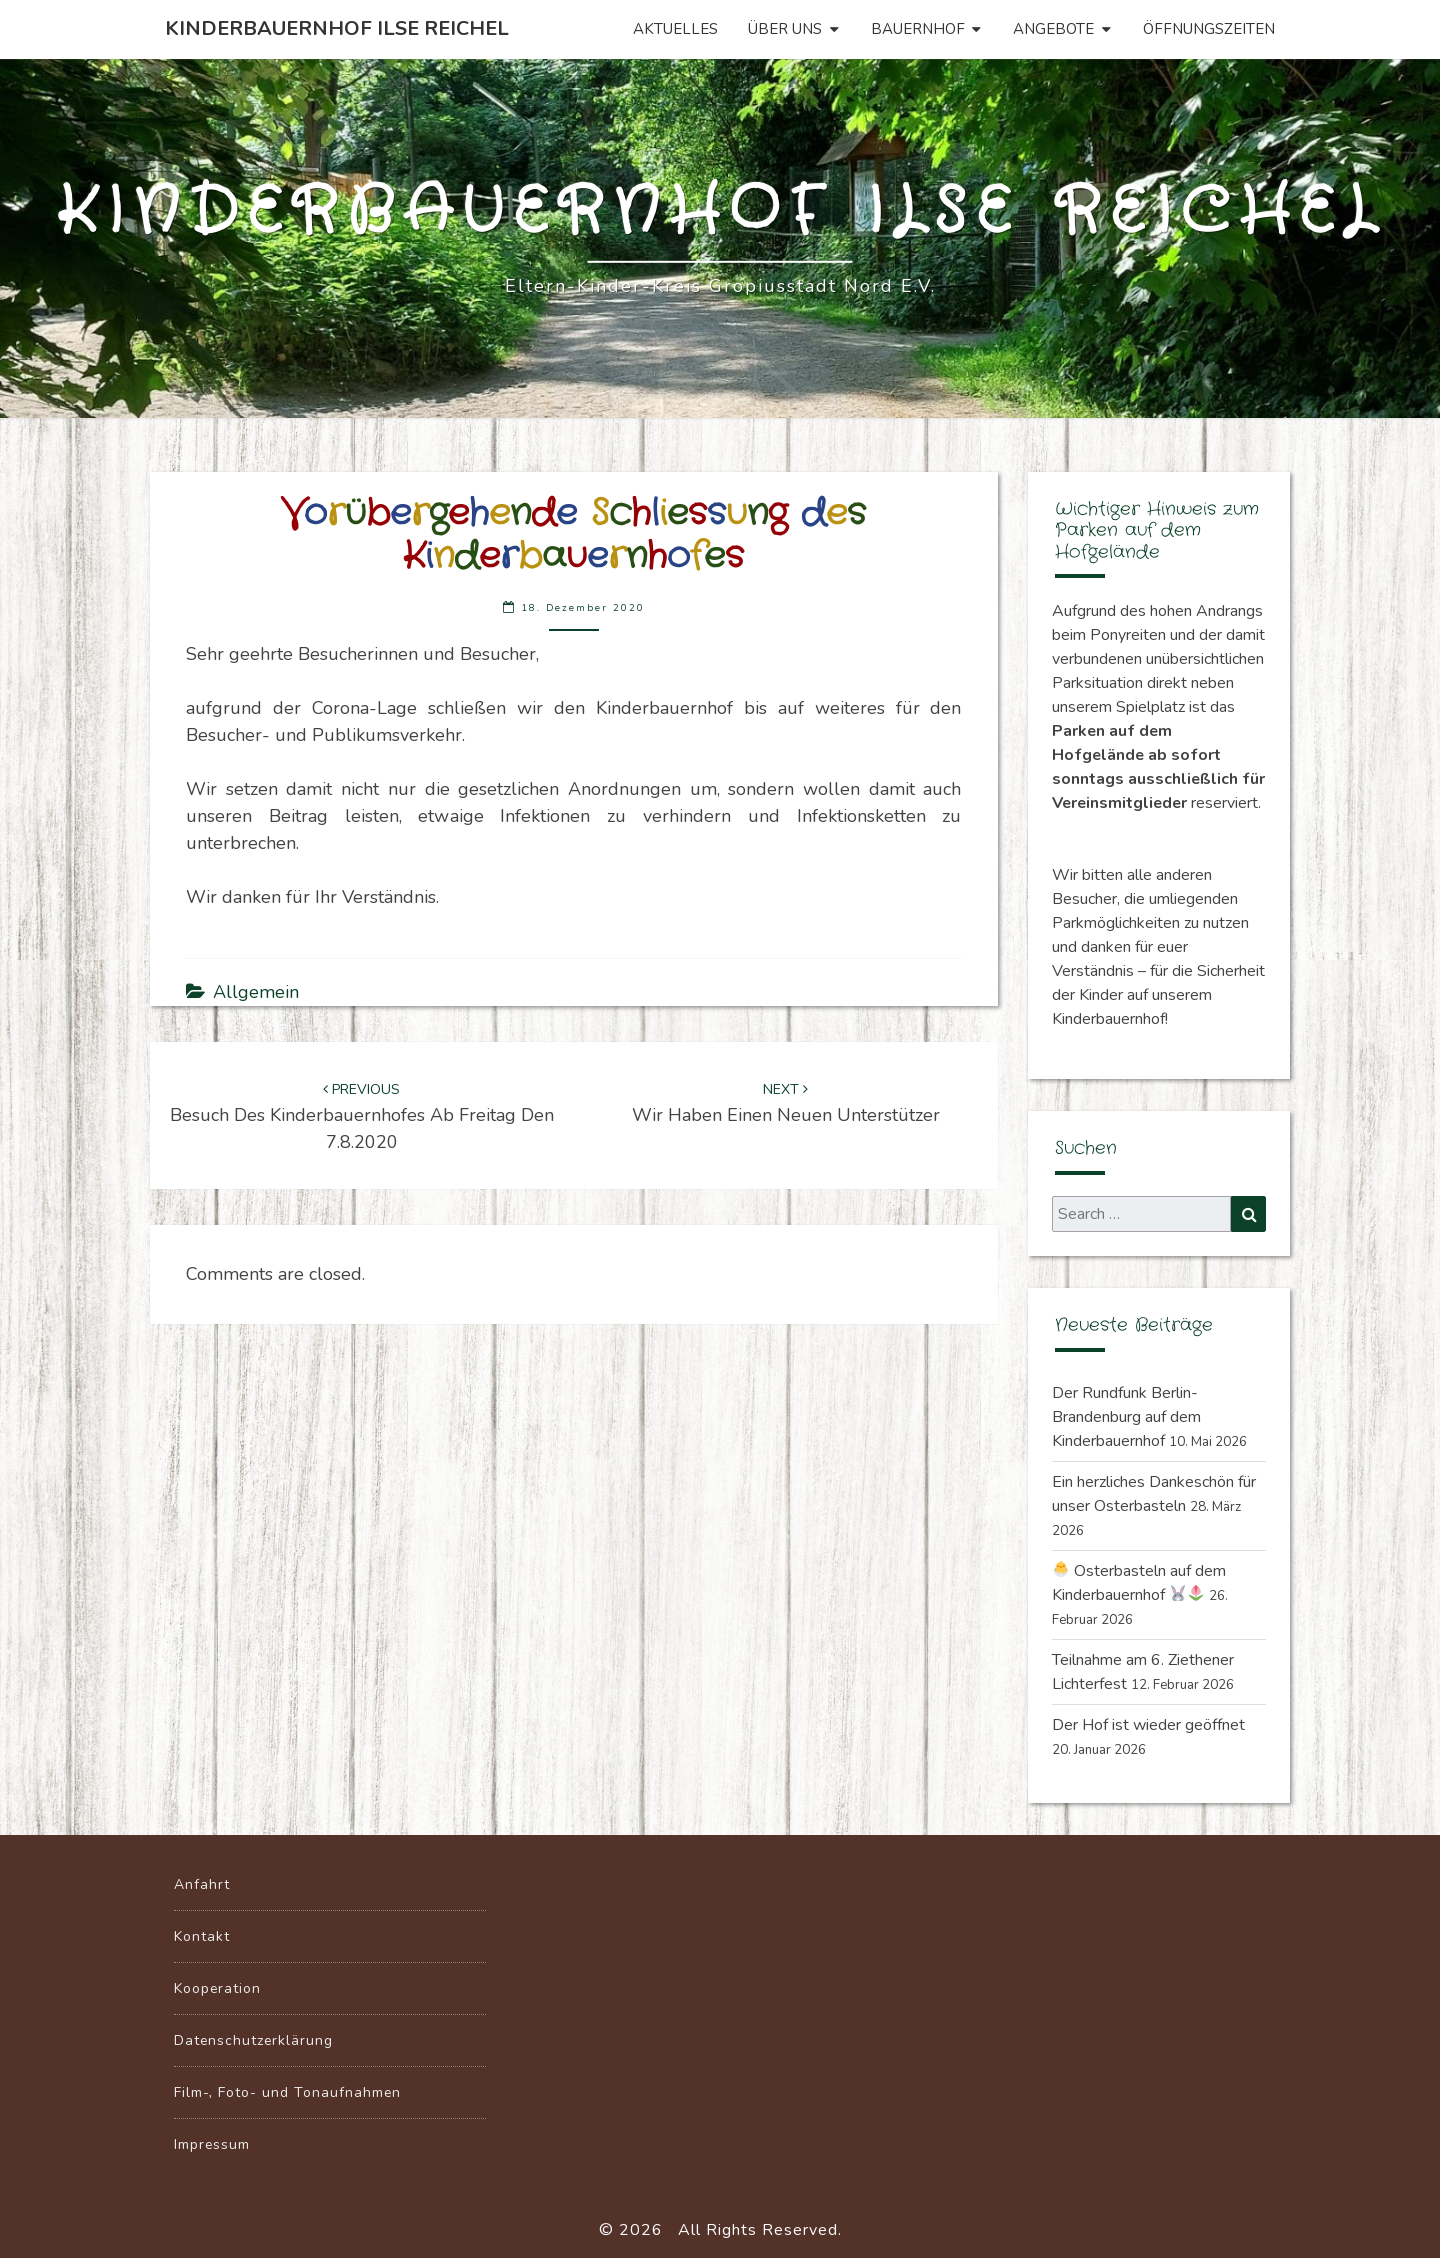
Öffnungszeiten (1209, 29)
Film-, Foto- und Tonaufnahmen (287, 2092)
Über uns (785, 29)
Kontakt (202, 1936)
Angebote (1053, 29)
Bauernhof (918, 29)
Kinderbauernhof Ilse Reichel (337, 28)
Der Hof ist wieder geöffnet (1148, 1725)
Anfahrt (202, 1884)
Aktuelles (675, 29)
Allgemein (256, 992)
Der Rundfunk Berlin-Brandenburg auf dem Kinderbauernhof (1126, 1417)
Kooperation (217, 1988)
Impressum (212, 2144)
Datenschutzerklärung (253, 2040)
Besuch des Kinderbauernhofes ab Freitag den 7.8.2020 (362, 1117)
